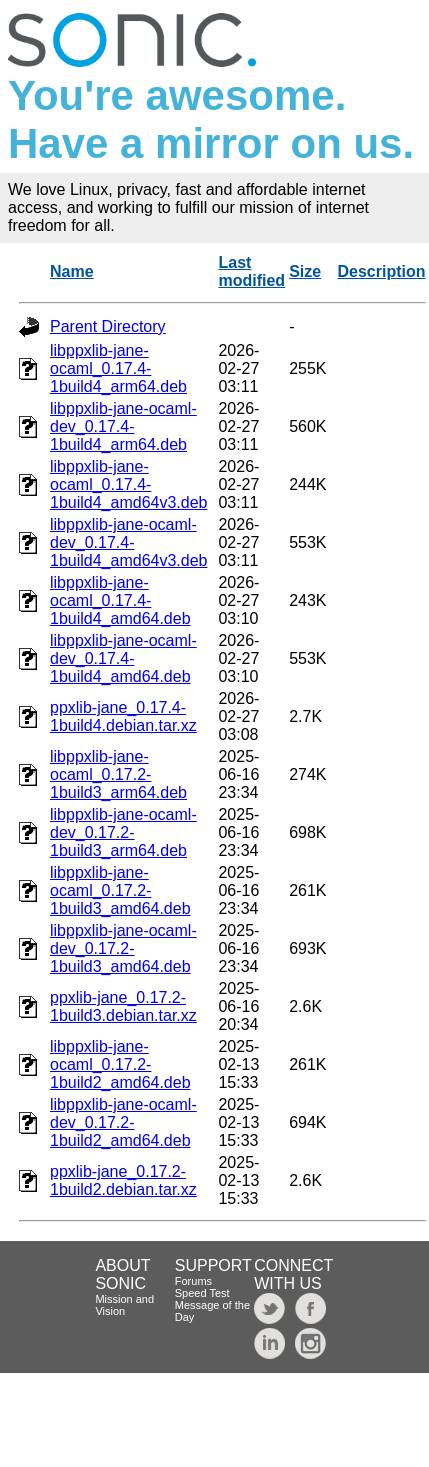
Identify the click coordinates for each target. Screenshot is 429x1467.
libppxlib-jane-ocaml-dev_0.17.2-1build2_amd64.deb (123, 1122)
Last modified (251, 271)
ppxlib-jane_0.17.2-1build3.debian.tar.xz (123, 1006)
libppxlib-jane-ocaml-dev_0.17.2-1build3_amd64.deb (123, 948)
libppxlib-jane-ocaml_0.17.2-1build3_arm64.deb (118, 774)
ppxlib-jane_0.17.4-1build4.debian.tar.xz (123, 716)
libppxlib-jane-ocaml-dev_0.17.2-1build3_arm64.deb (123, 832)
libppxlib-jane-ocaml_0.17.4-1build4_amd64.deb (120, 600)
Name (72, 271)
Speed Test (202, 1293)
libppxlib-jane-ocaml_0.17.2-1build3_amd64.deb (120, 890)
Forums (193, 1281)
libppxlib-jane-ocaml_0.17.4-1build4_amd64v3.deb (128, 484)
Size (305, 271)
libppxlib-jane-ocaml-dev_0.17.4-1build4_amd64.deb (123, 658)
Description (382, 271)
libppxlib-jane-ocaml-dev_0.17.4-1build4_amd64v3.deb (128, 542)
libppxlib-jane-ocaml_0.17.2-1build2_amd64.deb (120, 1064)
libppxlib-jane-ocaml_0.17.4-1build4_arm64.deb (118, 368)
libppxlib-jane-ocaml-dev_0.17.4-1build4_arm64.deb (123, 426)
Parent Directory (108, 326)
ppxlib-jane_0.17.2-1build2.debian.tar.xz (123, 1180)
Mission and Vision (124, 1305)
